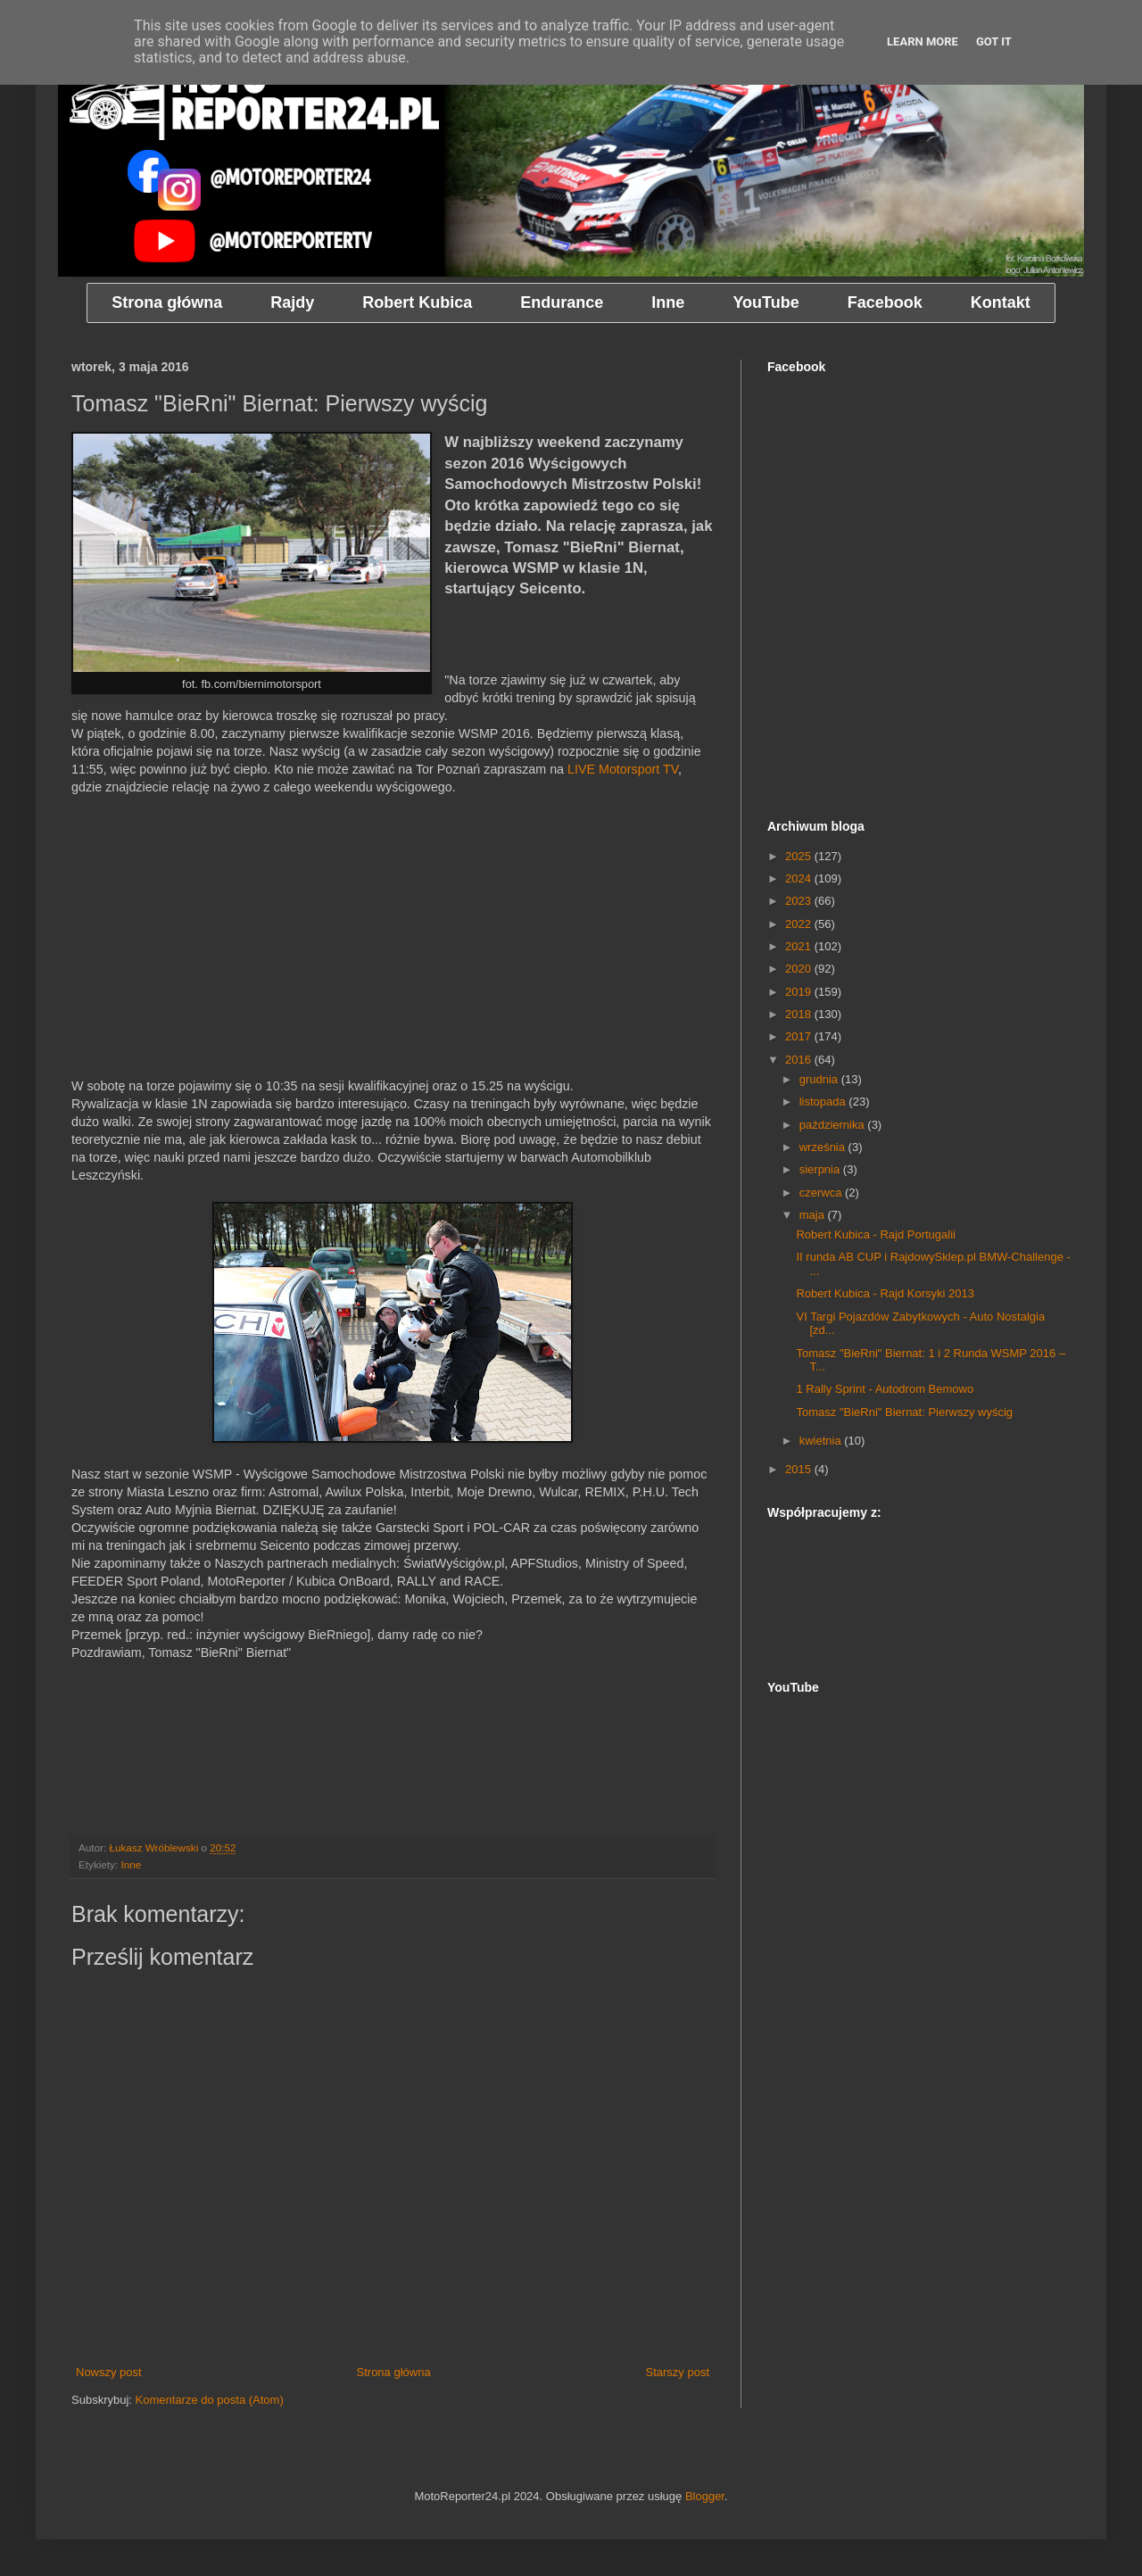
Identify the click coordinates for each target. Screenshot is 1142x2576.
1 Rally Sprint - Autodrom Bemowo (884, 1389)
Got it (994, 41)
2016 (800, 1059)
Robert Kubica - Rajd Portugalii (875, 1234)
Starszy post (677, 2372)
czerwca (822, 1192)
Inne (130, 1864)
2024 (800, 878)
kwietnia (822, 1440)
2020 (800, 968)
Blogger (704, 2496)
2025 (800, 856)
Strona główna (394, 2372)
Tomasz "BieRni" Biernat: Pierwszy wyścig (904, 1412)
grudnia (820, 1079)
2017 (800, 1036)
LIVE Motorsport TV (622, 769)
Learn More (922, 41)
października (833, 1124)
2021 (800, 946)
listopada (824, 1101)
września (823, 1147)
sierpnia (821, 1169)
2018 (800, 1014)
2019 (800, 991)
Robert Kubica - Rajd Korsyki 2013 (884, 1293)
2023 (800, 900)
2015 (800, 1469)
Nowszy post (109, 2372)
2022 (800, 924)
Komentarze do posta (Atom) (210, 2399)
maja (813, 1215)
